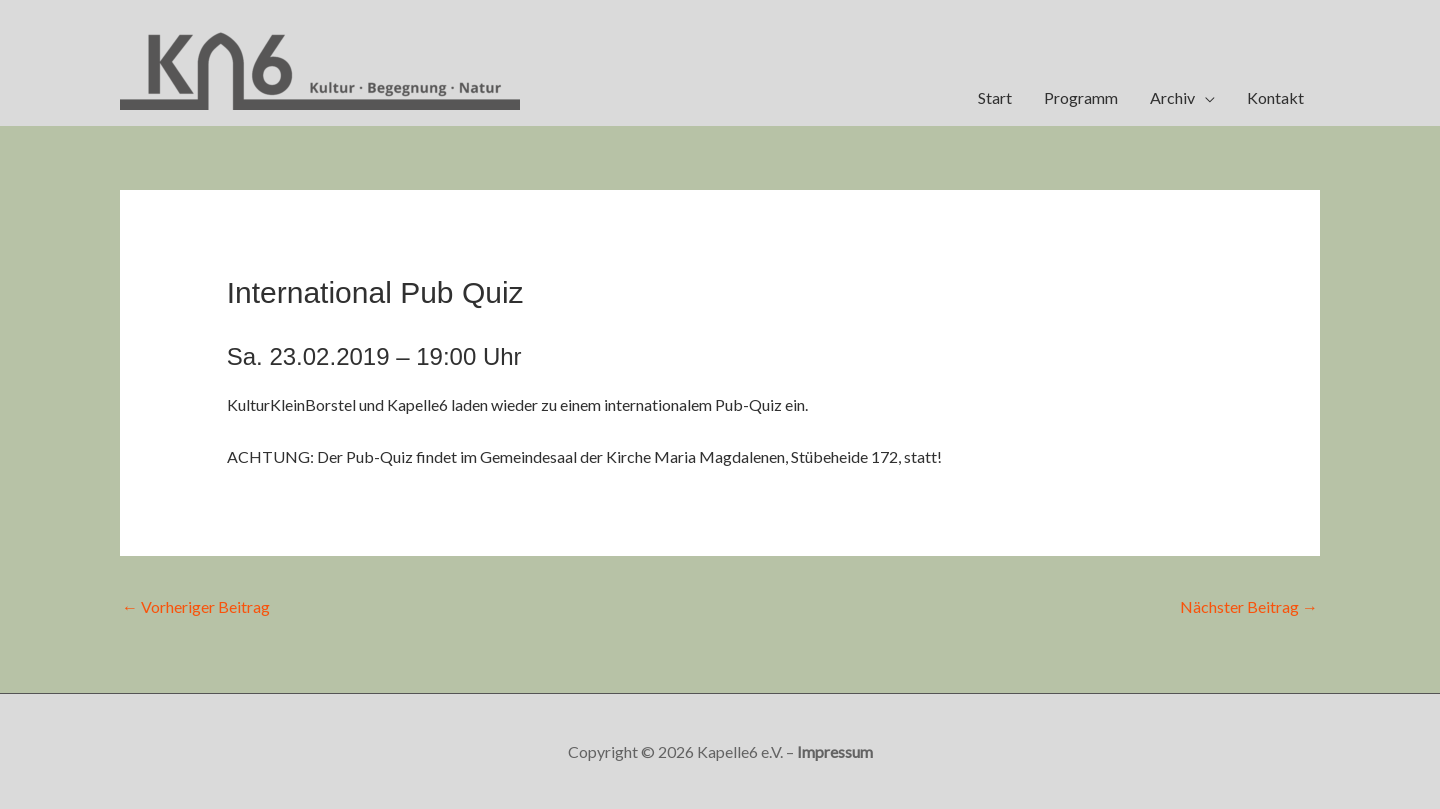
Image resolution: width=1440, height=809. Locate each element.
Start (995, 97)
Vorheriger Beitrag (196, 606)
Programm (1081, 97)
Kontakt (1275, 97)
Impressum (835, 751)
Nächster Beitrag (1249, 606)
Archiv (1172, 97)
